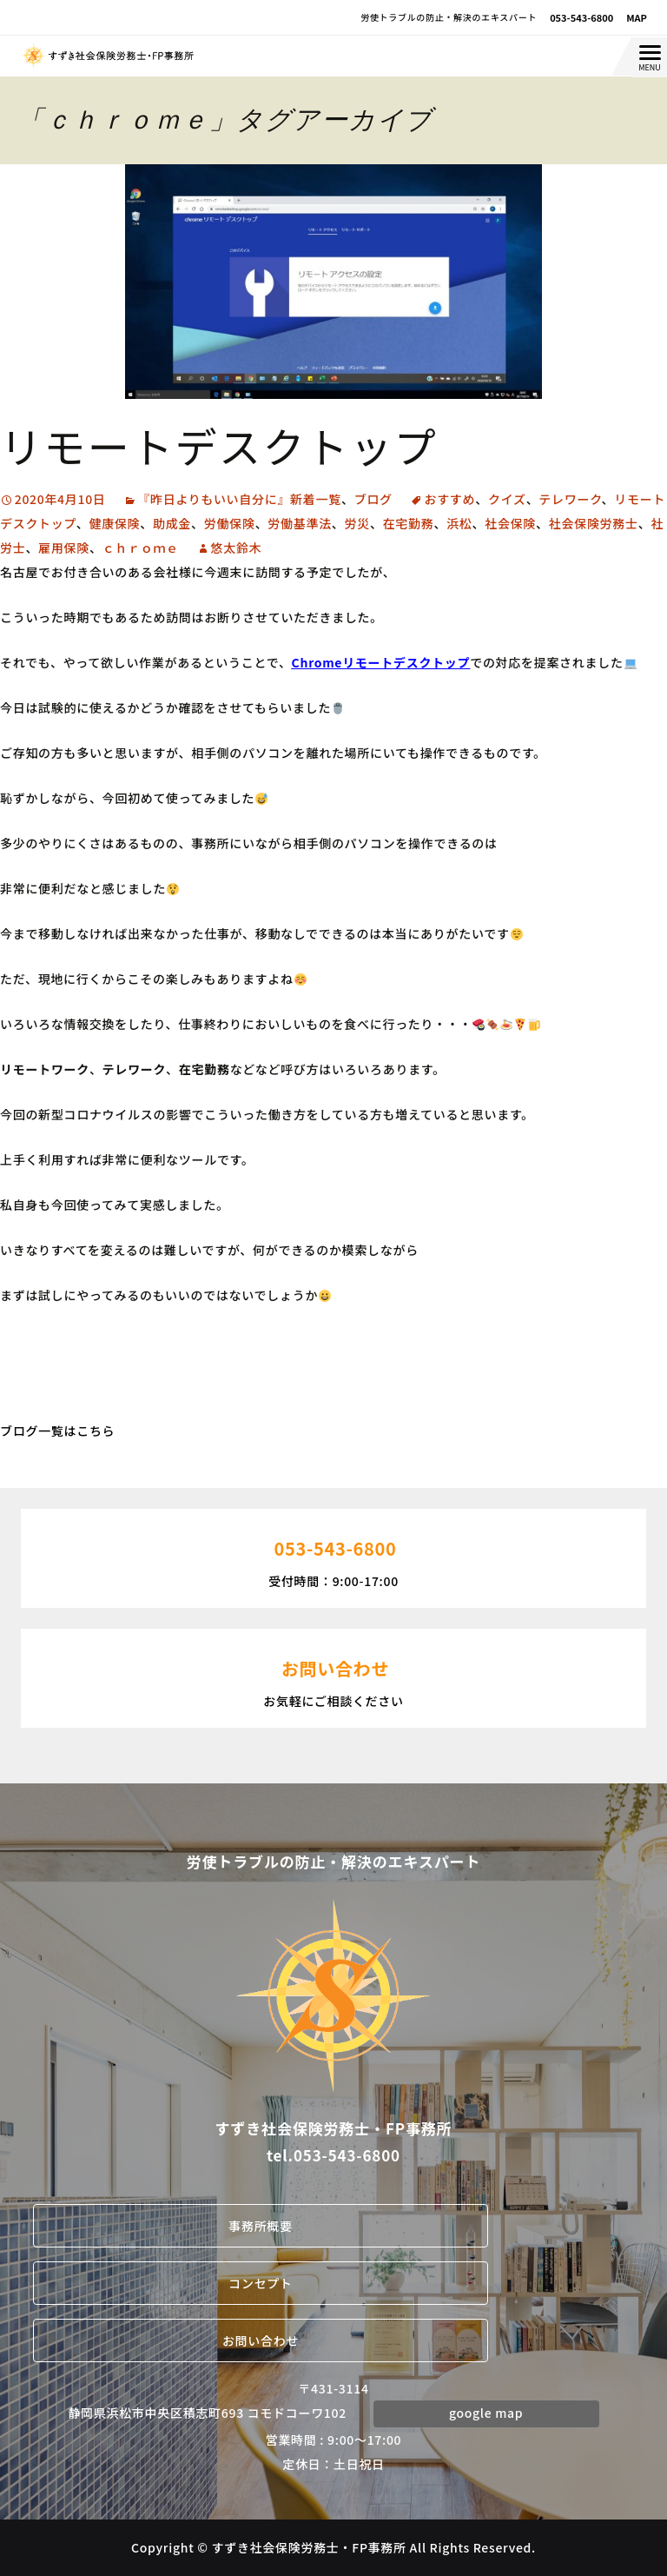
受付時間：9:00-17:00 (333, 1557)
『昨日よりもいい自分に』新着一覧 (239, 499)
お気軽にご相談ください (333, 1676)
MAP (636, 17)
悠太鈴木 (236, 547)
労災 (357, 523)
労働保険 (229, 523)
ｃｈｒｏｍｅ (140, 547)
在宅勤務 (408, 523)
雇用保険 (63, 547)
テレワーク (569, 499)
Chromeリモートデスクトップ (381, 662)
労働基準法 (299, 523)
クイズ (507, 499)
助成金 (172, 523)
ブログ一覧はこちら (57, 1430)
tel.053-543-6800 (333, 2155)
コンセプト (260, 2283)
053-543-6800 (581, 17)
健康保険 (114, 523)
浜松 (459, 523)
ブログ (373, 499)
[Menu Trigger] (649, 57)
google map (486, 2412)
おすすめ (449, 499)
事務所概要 (260, 2225)
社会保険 (510, 523)
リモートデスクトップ (219, 445)
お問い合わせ (260, 2340)
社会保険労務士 (593, 523)
